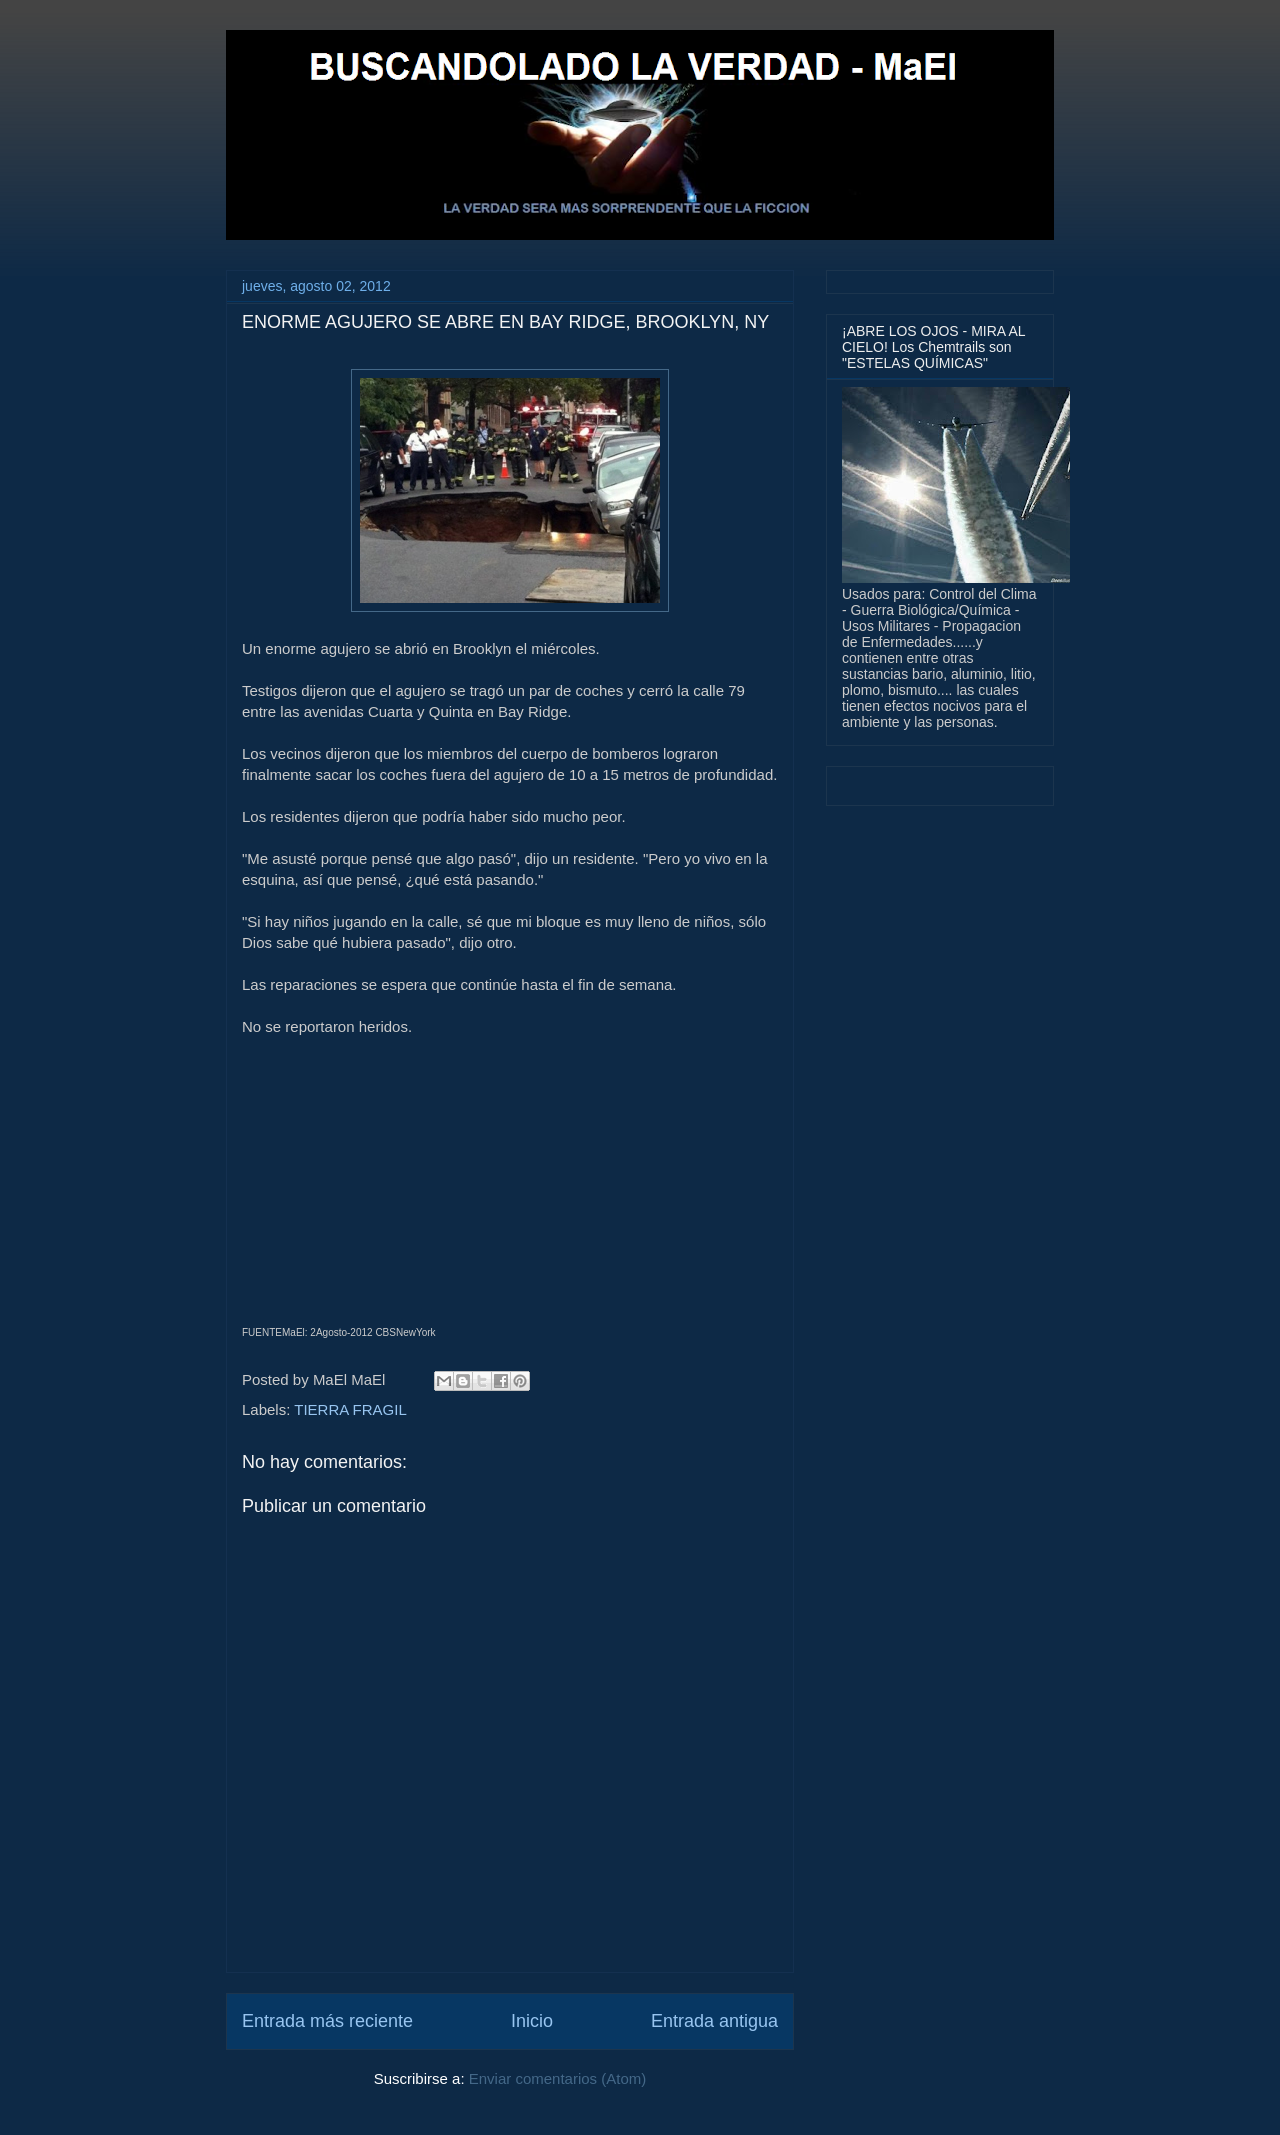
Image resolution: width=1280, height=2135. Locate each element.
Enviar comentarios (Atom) (558, 2078)
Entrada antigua (714, 2021)
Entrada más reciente (327, 2021)
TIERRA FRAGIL (350, 1409)
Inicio (532, 2021)
